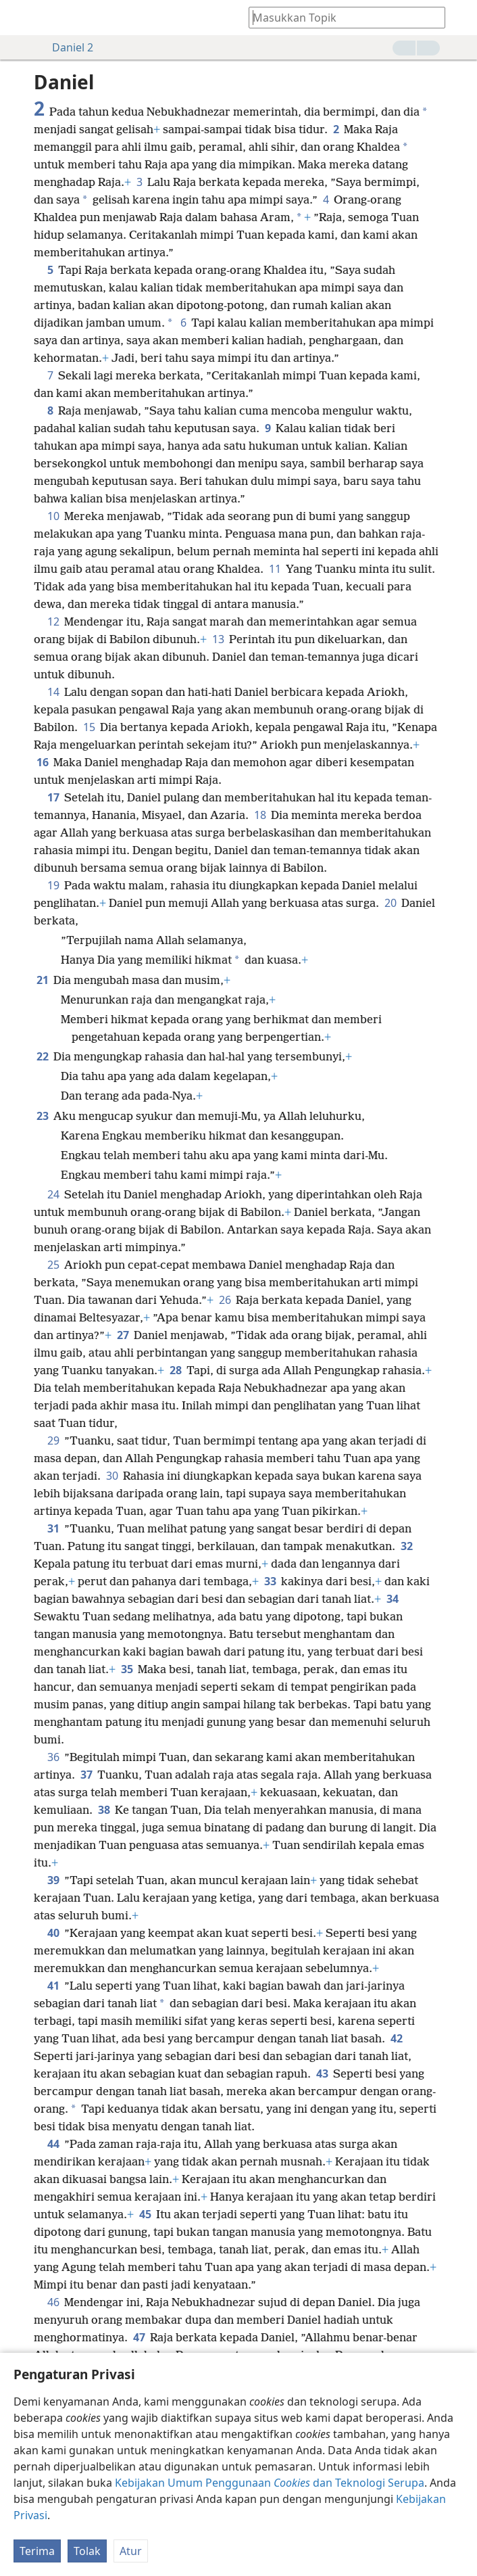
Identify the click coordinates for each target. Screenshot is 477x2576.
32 (406, 1546)
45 (144, 2214)
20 (390, 902)
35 (126, 1669)
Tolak (87, 2551)
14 (53, 691)
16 (42, 762)
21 (42, 980)
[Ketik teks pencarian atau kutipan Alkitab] (340, 17)
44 (53, 2143)
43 (321, 2073)
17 (53, 797)
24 (53, 1194)
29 (53, 1440)
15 (88, 727)
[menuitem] (20, 17)
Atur (131, 2551)
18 (259, 814)
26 (224, 1299)
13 (217, 639)
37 (86, 1774)
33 (269, 1581)
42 (396, 2038)
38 (103, 1809)
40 (53, 1932)
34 (392, 1598)
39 (53, 1880)
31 (53, 1528)
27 (122, 1335)
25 (53, 1264)
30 (111, 1475)
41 (53, 1985)
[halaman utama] (20, 17)
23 (42, 1115)
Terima (37, 2551)
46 (53, 2302)
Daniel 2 (66, 47)
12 (53, 621)
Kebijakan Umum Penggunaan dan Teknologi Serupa (269, 2482)
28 (175, 1370)
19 (53, 885)
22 (42, 1056)
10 (53, 516)
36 (53, 1757)
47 (138, 2337)
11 (274, 568)
